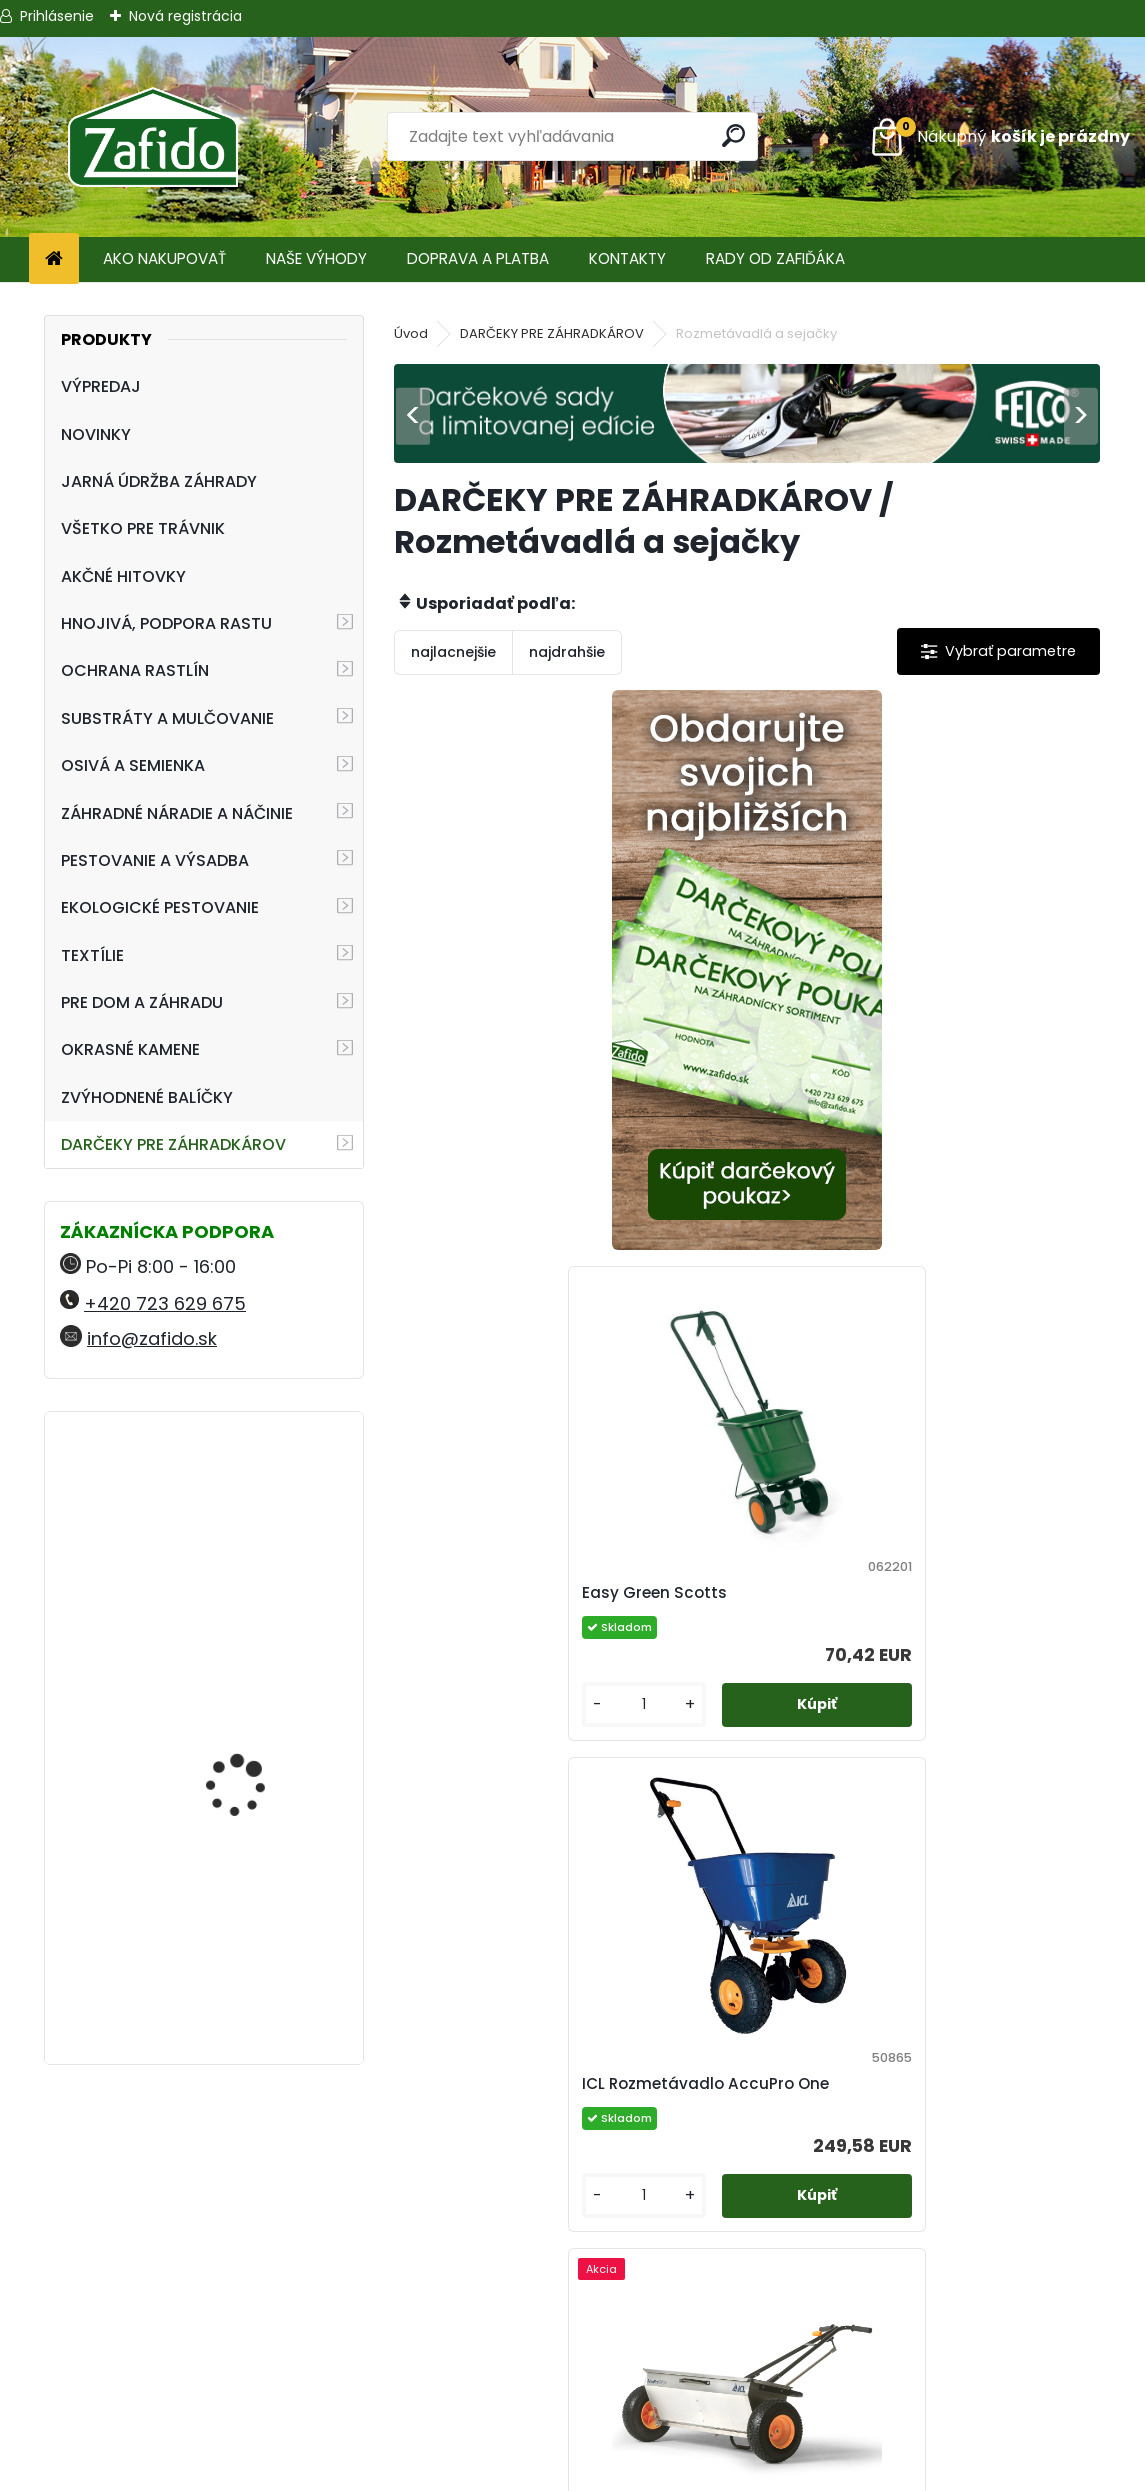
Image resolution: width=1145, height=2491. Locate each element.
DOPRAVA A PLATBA (478, 258)
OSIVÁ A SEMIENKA (133, 765)
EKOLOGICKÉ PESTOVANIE (160, 907)
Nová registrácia (185, 16)
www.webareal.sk (654, 2471)
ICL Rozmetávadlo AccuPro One (539, 1592)
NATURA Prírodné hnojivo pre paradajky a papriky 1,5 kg (261, 1934)
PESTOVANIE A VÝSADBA (155, 860)
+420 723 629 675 (165, 1303)
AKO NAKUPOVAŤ (164, 258)
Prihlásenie (57, 16)
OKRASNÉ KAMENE (130, 1049)
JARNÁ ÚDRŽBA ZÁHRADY (159, 481)
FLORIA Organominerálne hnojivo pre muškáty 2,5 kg (262, 1739)
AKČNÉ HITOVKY (123, 576)
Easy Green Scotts (841, 1059)
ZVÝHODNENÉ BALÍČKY (147, 1097)
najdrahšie (567, 652)
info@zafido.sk (152, 1338)
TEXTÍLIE (92, 955)
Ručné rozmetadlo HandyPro (704, 2083)
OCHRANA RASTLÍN (135, 670)
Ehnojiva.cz (954, 2409)
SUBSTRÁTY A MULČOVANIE (167, 718)
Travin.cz (954, 2433)
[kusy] (827, 1214)
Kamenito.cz (954, 2385)
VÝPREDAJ (101, 386)
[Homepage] (54, 259)
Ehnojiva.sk (954, 2337)
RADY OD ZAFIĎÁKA (775, 258)
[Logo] (152, 137)
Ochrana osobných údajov (572, 2361)
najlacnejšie (453, 652)
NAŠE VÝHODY (316, 258)
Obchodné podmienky (572, 2337)
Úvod (411, 333)
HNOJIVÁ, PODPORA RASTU (166, 623)
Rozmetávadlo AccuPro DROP (884, 1592)
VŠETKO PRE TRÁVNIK (143, 528)
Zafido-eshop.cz (954, 2361)
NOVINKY (96, 434)
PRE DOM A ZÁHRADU (142, 1002)
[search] (734, 135)
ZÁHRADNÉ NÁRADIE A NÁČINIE (177, 813)
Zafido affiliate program (572, 2433)
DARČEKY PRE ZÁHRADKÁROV (173, 1144)
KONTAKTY (627, 258)
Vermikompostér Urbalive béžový (232, 1514)
